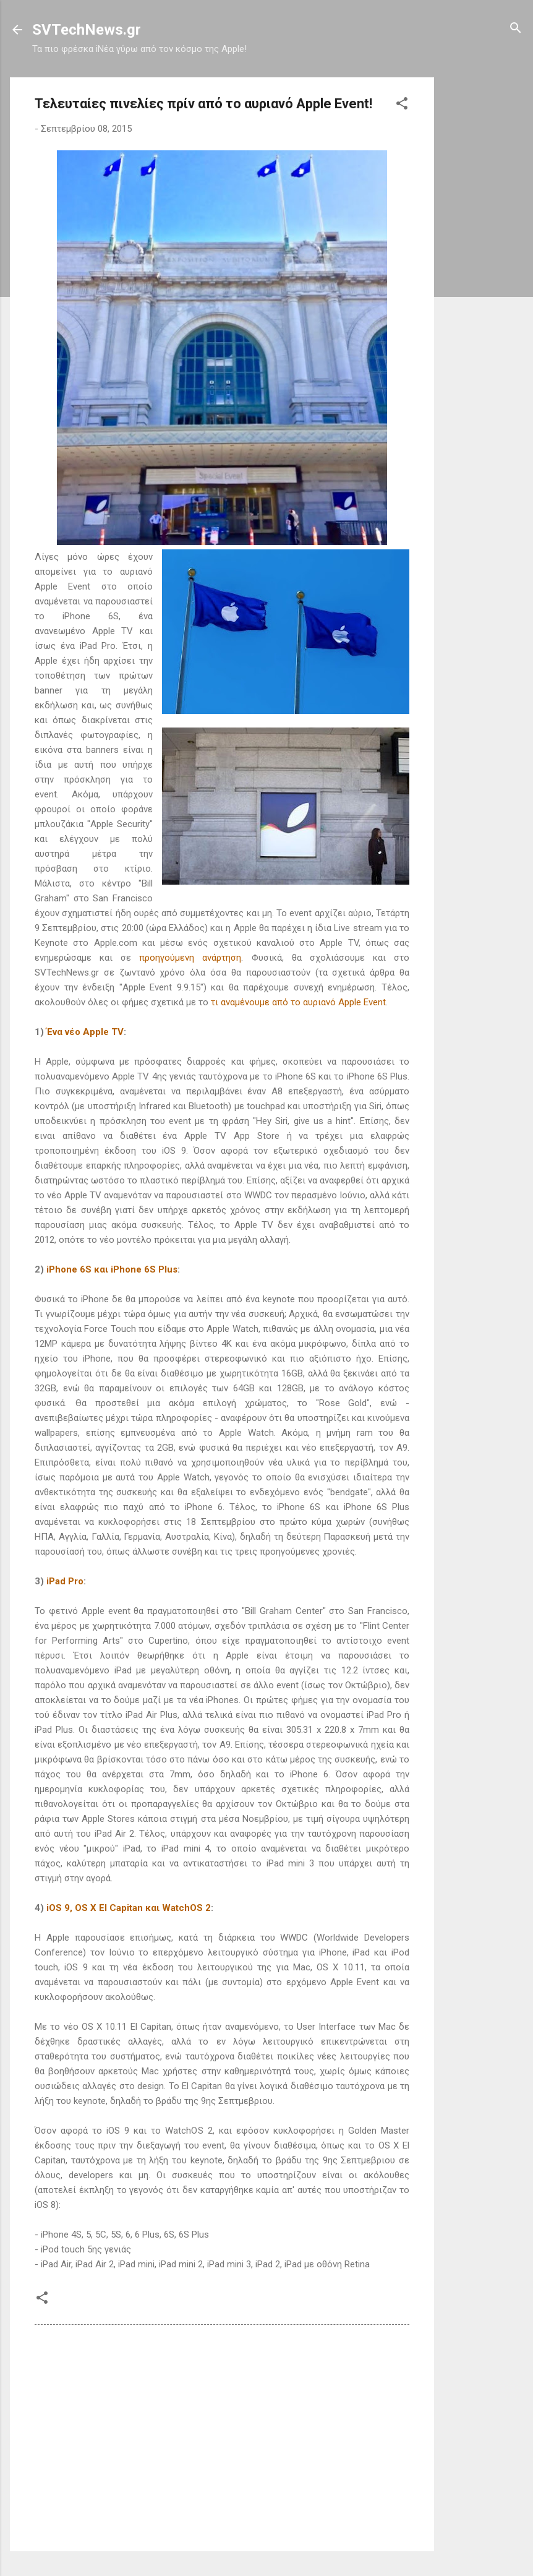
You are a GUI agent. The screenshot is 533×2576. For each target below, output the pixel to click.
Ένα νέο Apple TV (85, 1031)
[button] (401, 104)
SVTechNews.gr (86, 29)
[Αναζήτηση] (515, 29)
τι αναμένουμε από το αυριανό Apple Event (298, 1002)
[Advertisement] (483, 263)
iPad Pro (64, 1581)
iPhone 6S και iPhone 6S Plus (111, 1269)
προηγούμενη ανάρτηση (190, 957)
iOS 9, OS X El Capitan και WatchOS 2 (128, 1907)
